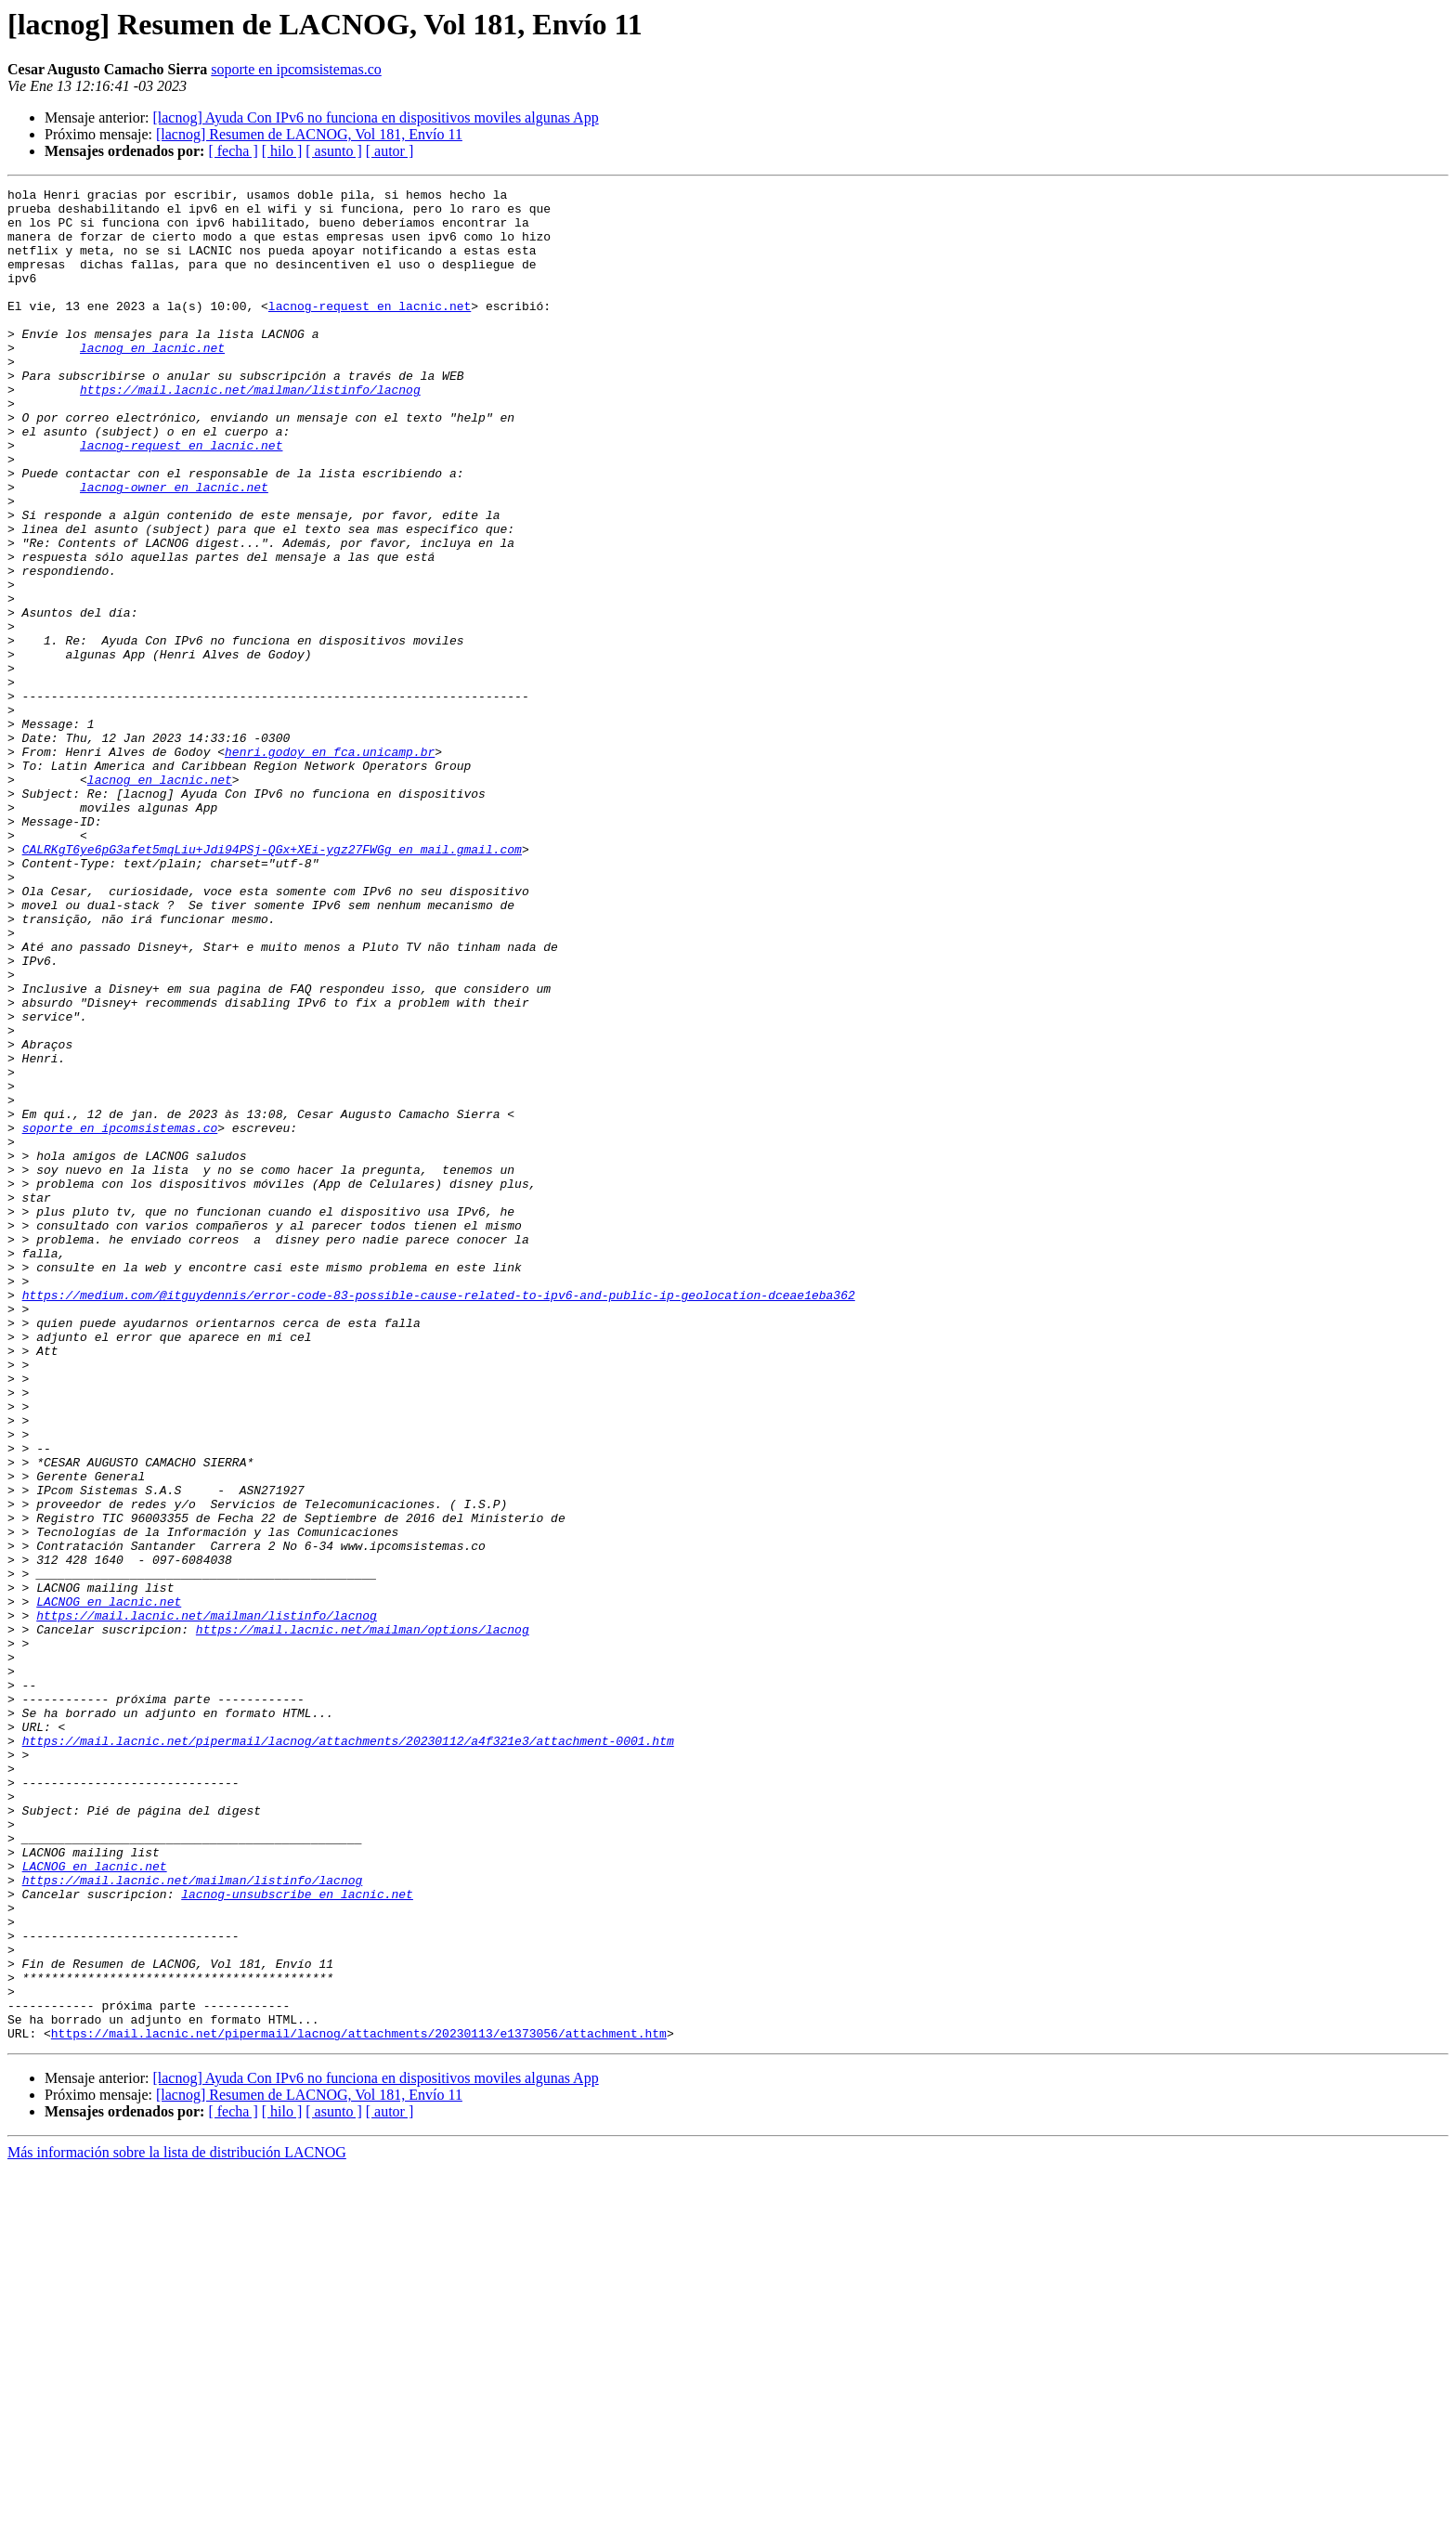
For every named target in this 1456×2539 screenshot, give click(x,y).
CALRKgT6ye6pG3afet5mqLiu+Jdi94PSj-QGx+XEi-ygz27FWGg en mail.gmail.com (272, 982)
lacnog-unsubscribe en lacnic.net (297, 2236)
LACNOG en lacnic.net (108, 1885)
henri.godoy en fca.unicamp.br (330, 865)
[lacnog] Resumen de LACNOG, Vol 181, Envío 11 (309, 134)
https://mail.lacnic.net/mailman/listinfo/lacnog (250, 431)
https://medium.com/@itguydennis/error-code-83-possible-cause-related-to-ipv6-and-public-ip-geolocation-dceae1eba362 (438, 1517)
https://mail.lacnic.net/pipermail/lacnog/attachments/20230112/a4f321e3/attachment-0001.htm (348, 2052)
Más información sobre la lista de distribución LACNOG (176, 2523)
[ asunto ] (333, 151)
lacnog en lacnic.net (152, 380)
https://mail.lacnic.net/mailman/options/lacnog (362, 1918)
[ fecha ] (232, 151)
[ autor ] (390, 151)
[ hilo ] (282, 151)
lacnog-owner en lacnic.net (174, 548)
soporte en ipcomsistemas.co (296, 69)
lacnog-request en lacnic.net (369, 330)
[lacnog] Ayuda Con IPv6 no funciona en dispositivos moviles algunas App (375, 117)
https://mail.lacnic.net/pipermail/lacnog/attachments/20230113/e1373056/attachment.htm (359, 2403)
